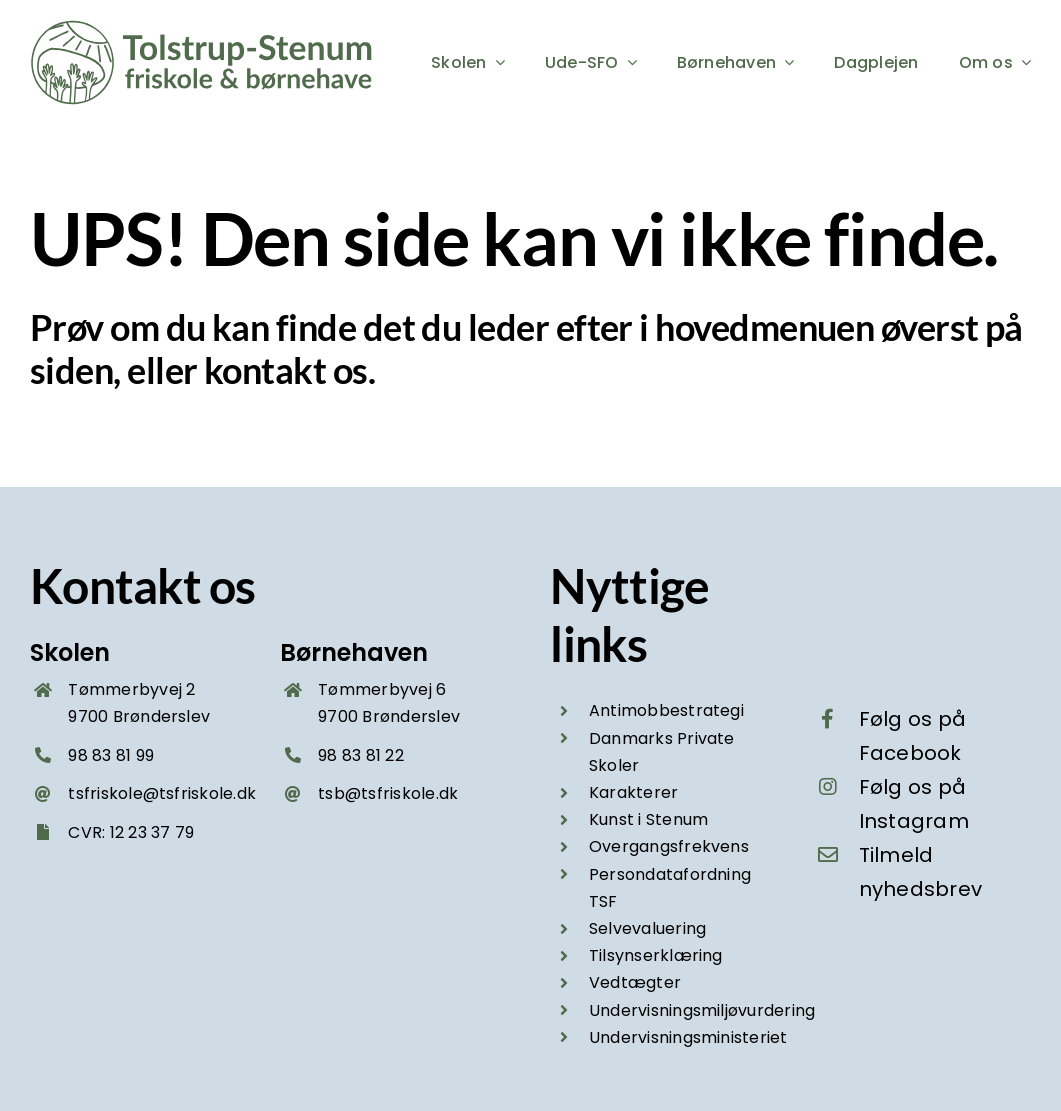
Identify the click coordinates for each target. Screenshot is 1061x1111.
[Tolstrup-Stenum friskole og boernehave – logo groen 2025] (205, 27)
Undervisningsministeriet (688, 1037)
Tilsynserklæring (656, 955)
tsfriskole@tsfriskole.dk (162, 793)
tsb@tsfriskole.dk (388, 793)
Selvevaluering (647, 928)
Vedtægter (635, 982)
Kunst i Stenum (648, 819)
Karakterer (633, 792)
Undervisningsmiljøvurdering (702, 1010)
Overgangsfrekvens (669, 846)
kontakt (265, 370)
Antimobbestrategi (666, 710)
